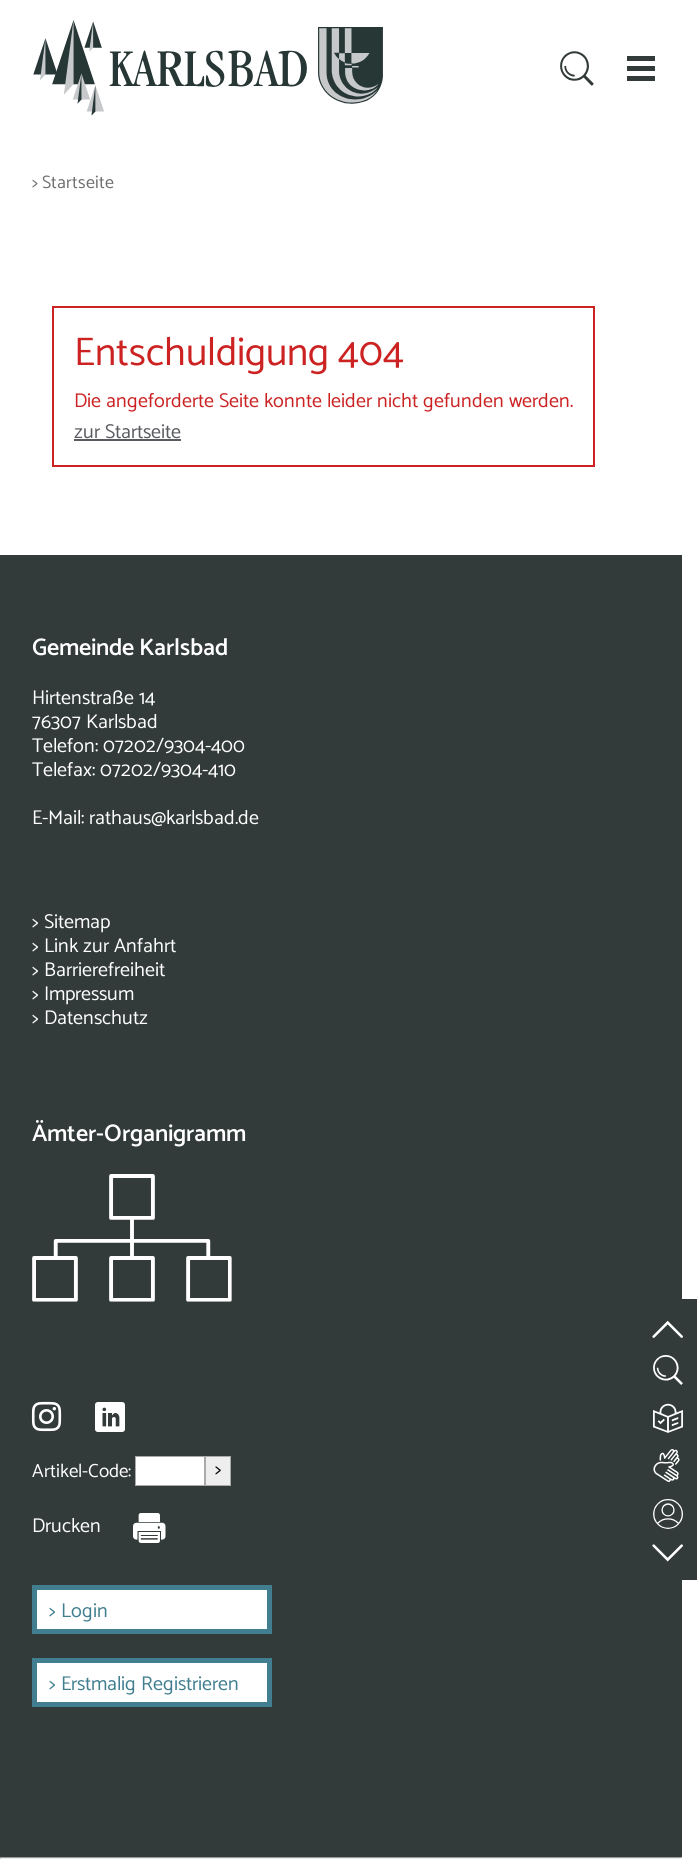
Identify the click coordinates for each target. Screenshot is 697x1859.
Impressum (89, 994)
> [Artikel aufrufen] (218, 1470)
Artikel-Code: (83, 1470)
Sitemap (77, 922)
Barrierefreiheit (104, 970)
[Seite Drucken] (134, 1527)
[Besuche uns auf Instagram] (46, 1416)
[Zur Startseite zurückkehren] (208, 31)
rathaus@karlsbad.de (174, 818)
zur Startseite (127, 432)
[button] (641, 68)
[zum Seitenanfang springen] (669, 1317)
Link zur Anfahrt (110, 946)
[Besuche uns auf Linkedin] (110, 1417)
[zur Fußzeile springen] (669, 1547)
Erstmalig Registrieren (150, 1684)
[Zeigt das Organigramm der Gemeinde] (132, 1296)
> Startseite (73, 183)
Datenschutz (96, 1018)
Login (84, 1611)
